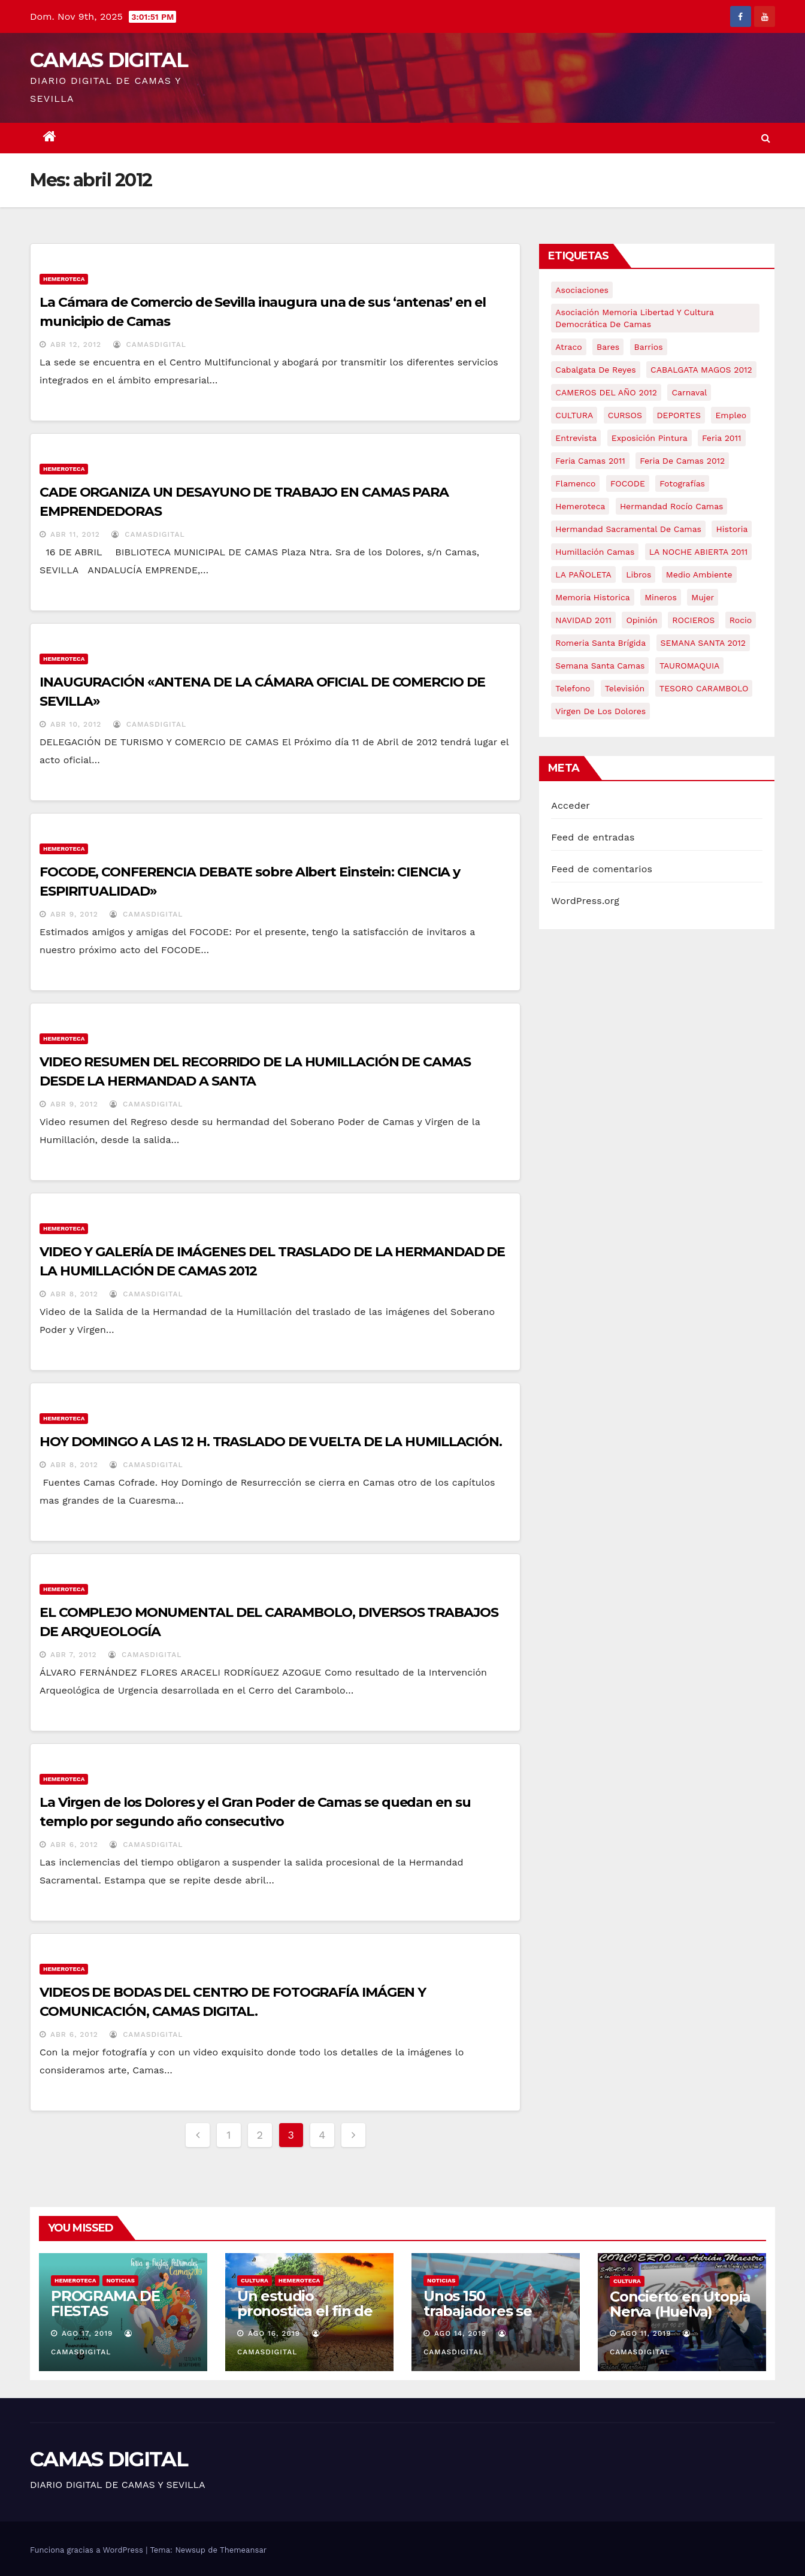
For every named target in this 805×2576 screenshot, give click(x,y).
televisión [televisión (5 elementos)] (624, 688)
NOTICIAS (120, 2280)
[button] (765, 138)
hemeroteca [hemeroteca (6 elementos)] (580, 506)
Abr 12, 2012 (75, 344)
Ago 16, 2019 (274, 2333)
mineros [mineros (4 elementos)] (660, 597)
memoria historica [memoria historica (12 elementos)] (592, 597)
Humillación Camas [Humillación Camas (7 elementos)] (594, 552)
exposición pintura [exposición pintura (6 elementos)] (650, 438)
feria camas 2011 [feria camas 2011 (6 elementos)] (590, 460)
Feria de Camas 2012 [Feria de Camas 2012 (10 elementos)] (682, 460)
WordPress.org (585, 900)
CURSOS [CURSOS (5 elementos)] (625, 415)
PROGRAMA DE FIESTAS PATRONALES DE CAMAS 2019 (111, 2318)
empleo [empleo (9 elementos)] (730, 415)
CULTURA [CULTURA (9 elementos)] (574, 415)
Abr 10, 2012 (75, 724)
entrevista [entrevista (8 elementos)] (576, 438)
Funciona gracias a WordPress (88, 2549)
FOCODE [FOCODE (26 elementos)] (627, 483)
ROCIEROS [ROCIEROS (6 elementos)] (693, 620)
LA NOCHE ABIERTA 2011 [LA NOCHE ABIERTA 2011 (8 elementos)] (698, 552)
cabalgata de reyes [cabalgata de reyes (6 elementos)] (595, 369)
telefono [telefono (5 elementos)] (572, 688)
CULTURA (254, 2280)
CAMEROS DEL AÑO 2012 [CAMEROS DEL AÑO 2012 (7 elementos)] (606, 392)
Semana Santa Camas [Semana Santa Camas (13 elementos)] (599, 665)
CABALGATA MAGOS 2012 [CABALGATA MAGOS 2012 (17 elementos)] (701, 369)
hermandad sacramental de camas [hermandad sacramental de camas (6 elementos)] (628, 529)
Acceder (570, 805)
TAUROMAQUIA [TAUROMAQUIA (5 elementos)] (689, 665)
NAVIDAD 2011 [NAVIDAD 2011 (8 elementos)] (583, 620)
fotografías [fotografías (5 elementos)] (682, 483)
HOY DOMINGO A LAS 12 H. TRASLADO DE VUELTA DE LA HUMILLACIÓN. (271, 1442)
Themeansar (243, 2549)
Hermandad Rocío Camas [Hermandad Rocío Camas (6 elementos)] (672, 506)
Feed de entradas (592, 837)
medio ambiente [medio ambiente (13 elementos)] (699, 574)
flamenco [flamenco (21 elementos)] (575, 483)
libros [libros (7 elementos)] (638, 574)
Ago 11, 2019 (646, 2333)
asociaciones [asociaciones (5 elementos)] (582, 290)
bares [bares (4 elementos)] (608, 347)
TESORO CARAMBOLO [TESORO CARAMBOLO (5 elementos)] (704, 688)
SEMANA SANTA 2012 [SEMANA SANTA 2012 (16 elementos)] (703, 643)
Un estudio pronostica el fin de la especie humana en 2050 (305, 2318)
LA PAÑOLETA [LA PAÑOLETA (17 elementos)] (583, 574)
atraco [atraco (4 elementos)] (568, 347)
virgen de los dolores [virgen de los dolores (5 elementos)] (600, 711)
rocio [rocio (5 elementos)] (741, 620)
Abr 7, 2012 (73, 1654)
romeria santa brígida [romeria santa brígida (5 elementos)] (600, 643)
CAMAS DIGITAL (108, 59)
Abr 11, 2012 (75, 534)
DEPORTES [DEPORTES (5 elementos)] (679, 415)
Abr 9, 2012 (74, 914)
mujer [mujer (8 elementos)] (702, 597)
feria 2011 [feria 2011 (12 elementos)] (721, 438)
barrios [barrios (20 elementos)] (648, 347)
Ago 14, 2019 (460, 2333)
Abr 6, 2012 (74, 1844)
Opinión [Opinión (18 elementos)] (641, 620)
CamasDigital (149, 344)
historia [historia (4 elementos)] (732, 529)
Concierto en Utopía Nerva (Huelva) (680, 2304)
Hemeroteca (63, 279)
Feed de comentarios (601, 869)
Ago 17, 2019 (87, 2333)
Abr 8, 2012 (74, 1294)
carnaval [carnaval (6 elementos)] (689, 392)
